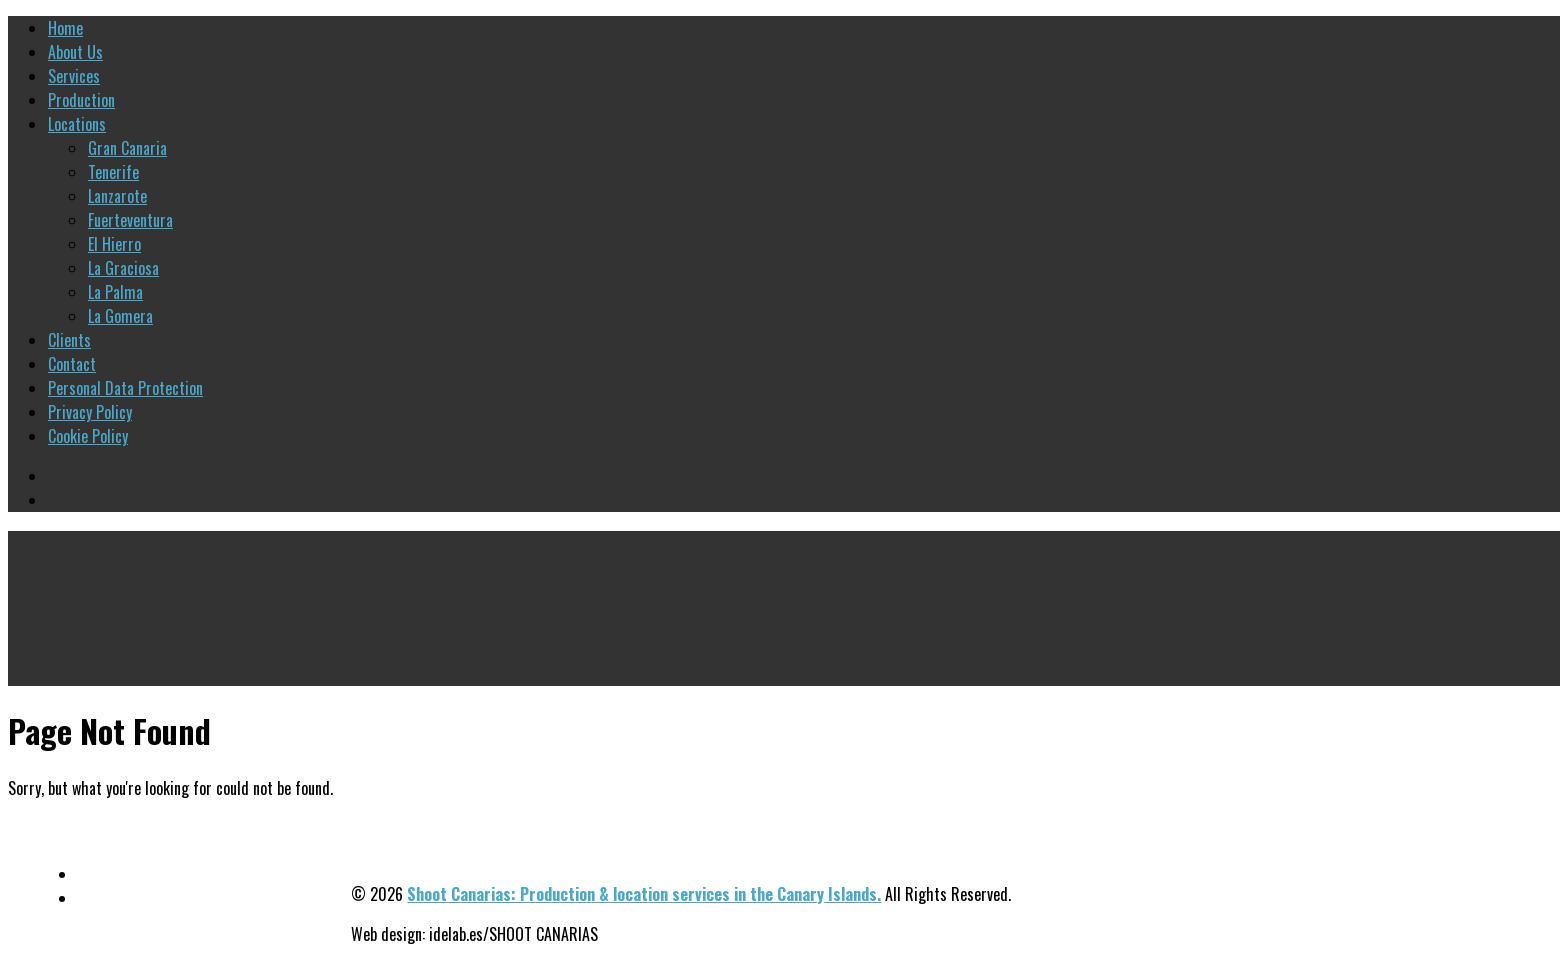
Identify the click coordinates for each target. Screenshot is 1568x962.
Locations (77, 124)
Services (74, 76)
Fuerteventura (130, 220)
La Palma (115, 292)
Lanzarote (117, 196)
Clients (69, 340)
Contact (72, 364)
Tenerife (113, 172)
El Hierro (114, 244)
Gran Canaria (127, 148)
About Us (75, 52)
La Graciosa (123, 268)
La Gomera (120, 316)
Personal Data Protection (125, 388)
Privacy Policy (90, 412)
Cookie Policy (88, 436)
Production (81, 100)
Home (65, 28)
